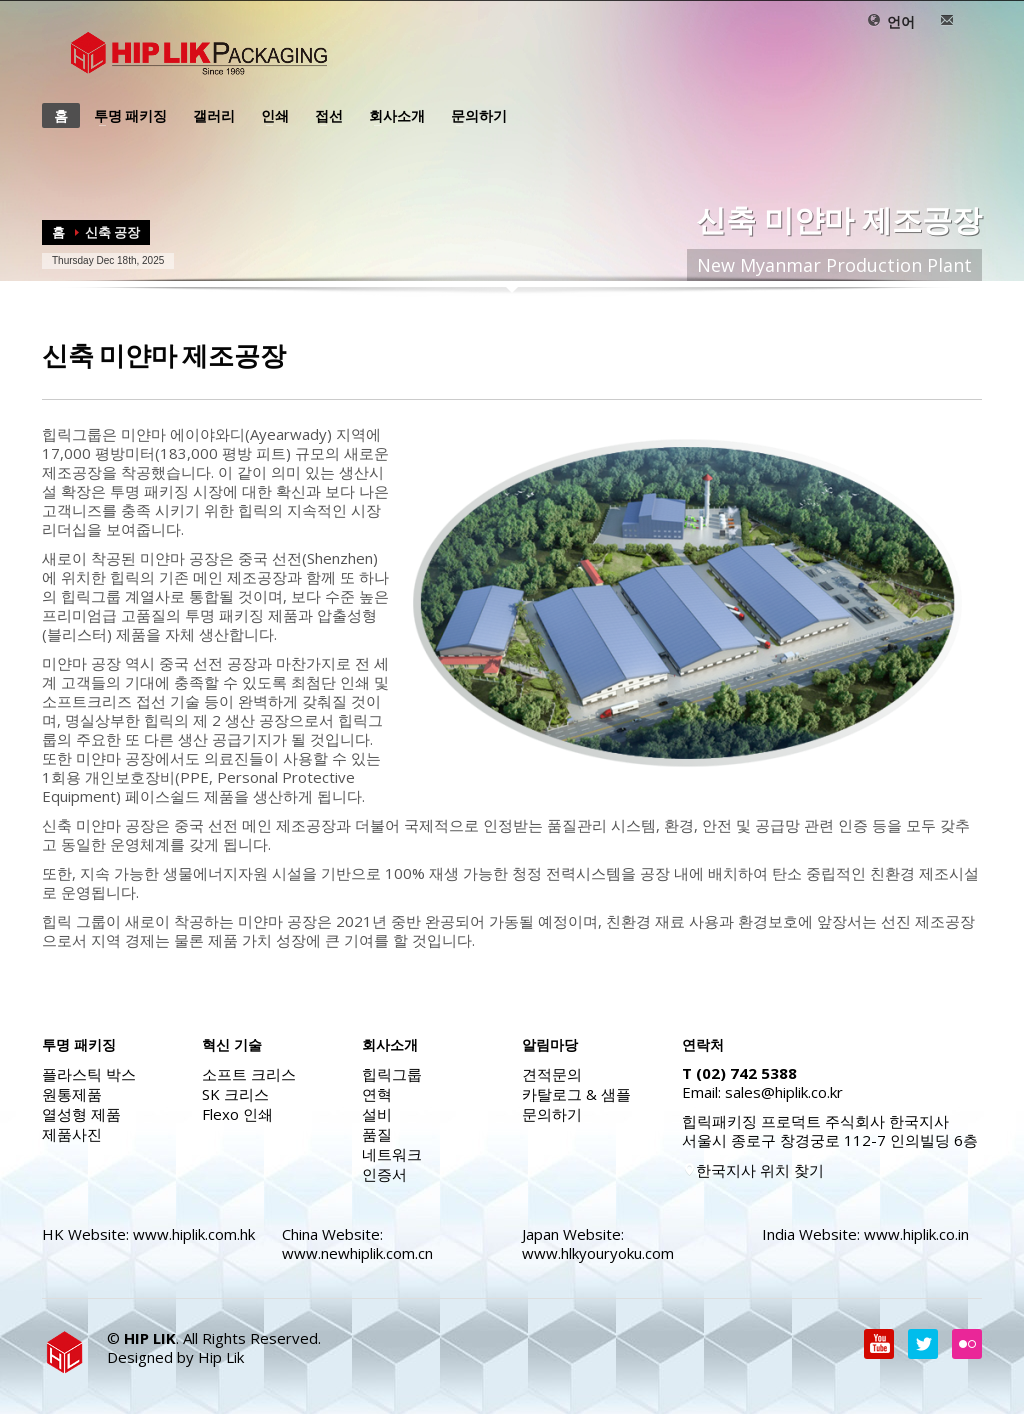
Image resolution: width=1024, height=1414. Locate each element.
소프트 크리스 (249, 1074)
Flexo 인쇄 (237, 1114)
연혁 (377, 1094)
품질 (377, 1134)
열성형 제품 (81, 1114)
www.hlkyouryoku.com (598, 1253)
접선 (323, 116)
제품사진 (72, 1134)
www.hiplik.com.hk (194, 1234)
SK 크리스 (235, 1094)
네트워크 (392, 1154)
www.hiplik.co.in (916, 1234)
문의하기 (473, 116)
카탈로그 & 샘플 (576, 1094)
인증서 (384, 1174)
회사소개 (391, 116)
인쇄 (269, 116)
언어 (891, 21)
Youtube (879, 1344)
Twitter (923, 1344)
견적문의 (552, 1074)
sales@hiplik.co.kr (784, 1092)
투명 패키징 (124, 116)
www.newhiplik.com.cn (357, 1253)
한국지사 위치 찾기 (753, 1170)
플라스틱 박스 (89, 1074)
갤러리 (214, 116)
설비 (377, 1114)
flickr (967, 1344)
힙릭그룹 (392, 1074)
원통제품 (72, 1094)
